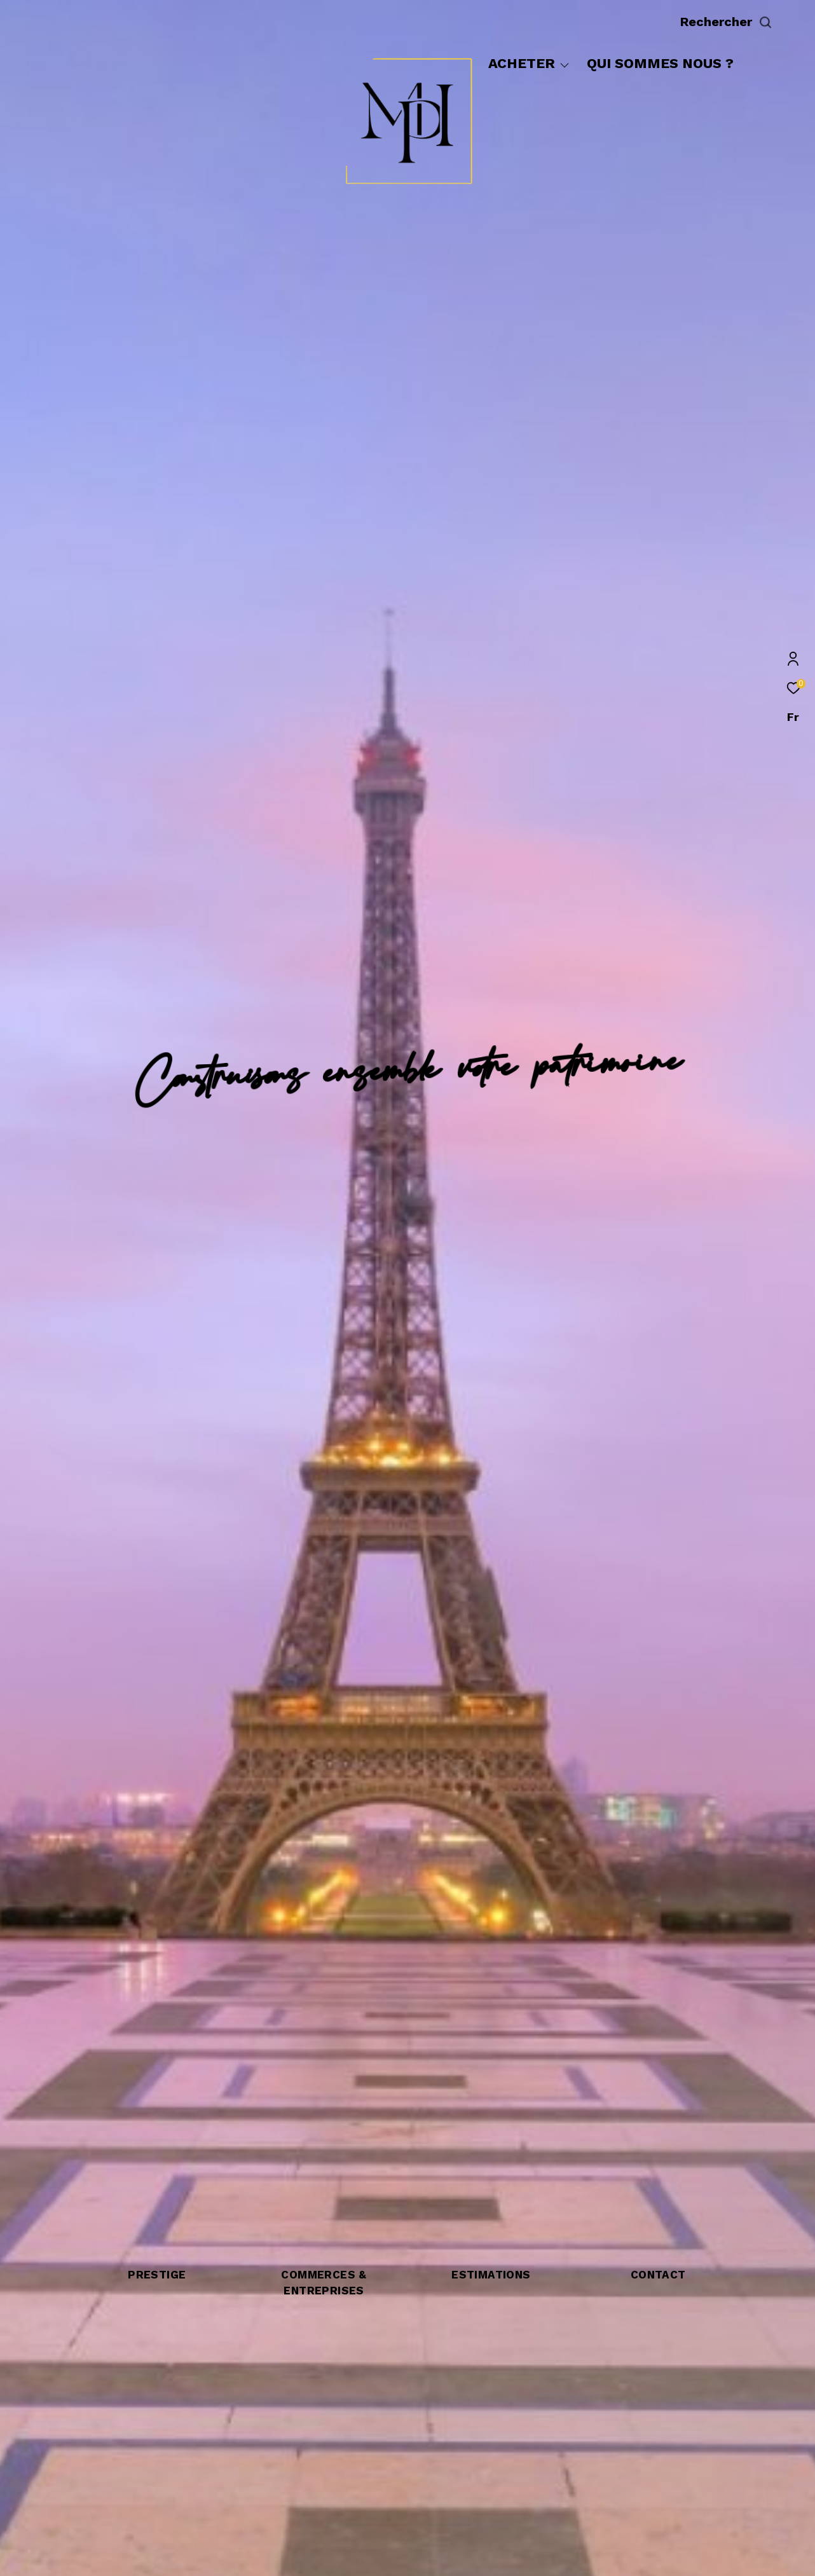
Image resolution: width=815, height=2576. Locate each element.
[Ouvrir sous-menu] (565, 65)
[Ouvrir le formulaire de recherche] (755, 21)
